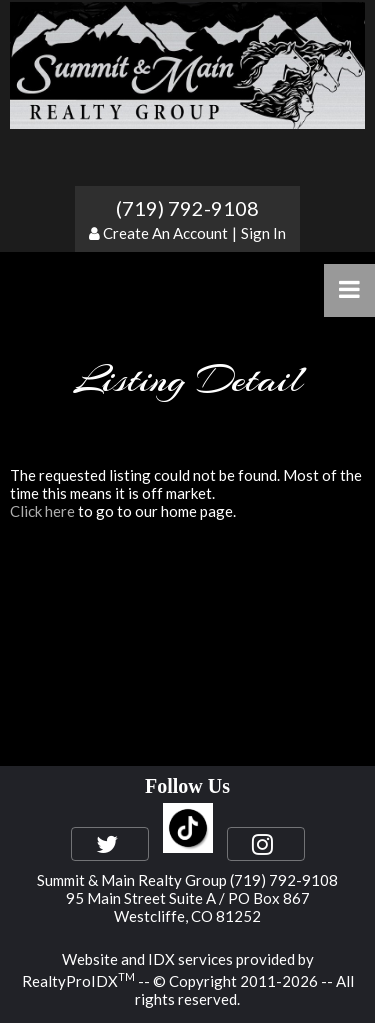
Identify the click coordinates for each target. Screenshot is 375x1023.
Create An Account (165, 233)
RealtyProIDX (78, 981)
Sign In (263, 233)
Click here (42, 511)
